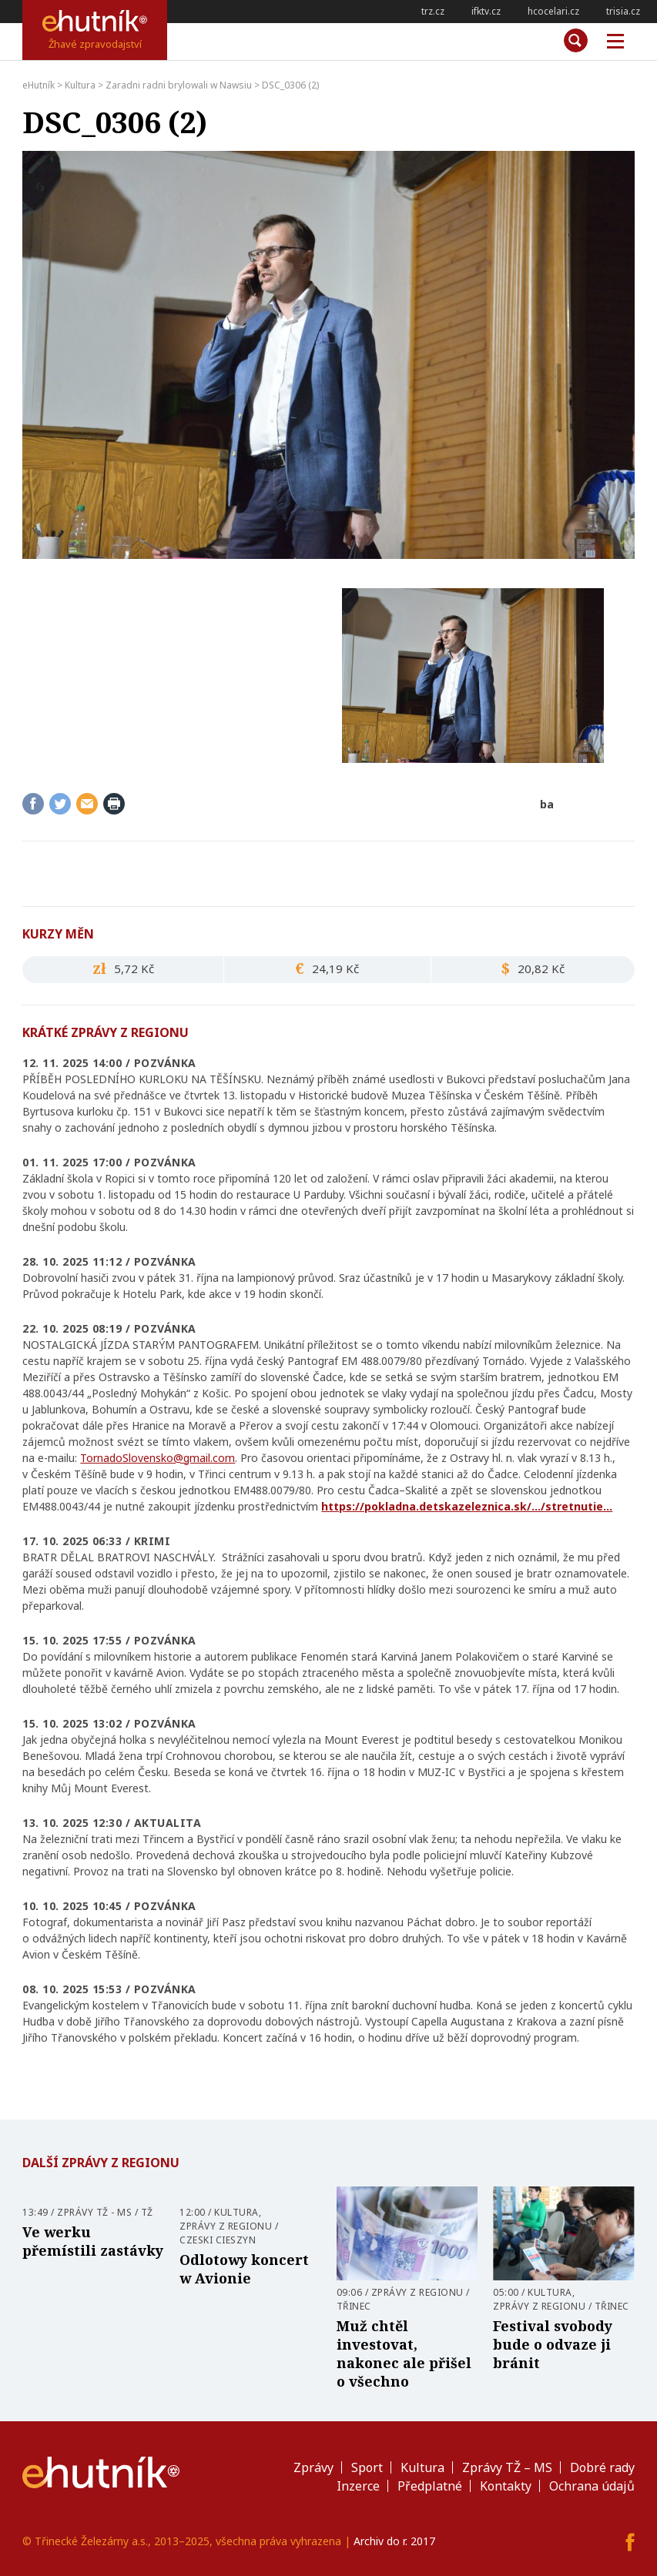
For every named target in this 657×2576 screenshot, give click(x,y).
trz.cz (432, 11)
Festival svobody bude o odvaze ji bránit (552, 2344)
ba (547, 804)
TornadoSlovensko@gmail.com (157, 1457)
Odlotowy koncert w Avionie (244, 2268)
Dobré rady (602, 2467)
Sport (367, 2467)
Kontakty (505, 2485)
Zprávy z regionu (225, 2226)
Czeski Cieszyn (217, 2239)
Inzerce (358, 2485)
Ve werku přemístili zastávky (92, 2241)
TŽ (147, 2212)
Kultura (236, 2212)
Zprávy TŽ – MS (507, 2467)
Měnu (610, 41)
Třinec (354, 2306)
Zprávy (313, 2467)
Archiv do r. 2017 (394, 2541)
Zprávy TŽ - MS (94, 2212)
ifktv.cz (486, 11)
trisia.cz (623, 11)
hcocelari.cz (553, 11)
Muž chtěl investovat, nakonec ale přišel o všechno (404, 2353)
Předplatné (429, 2485)
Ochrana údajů (592, 2485)
